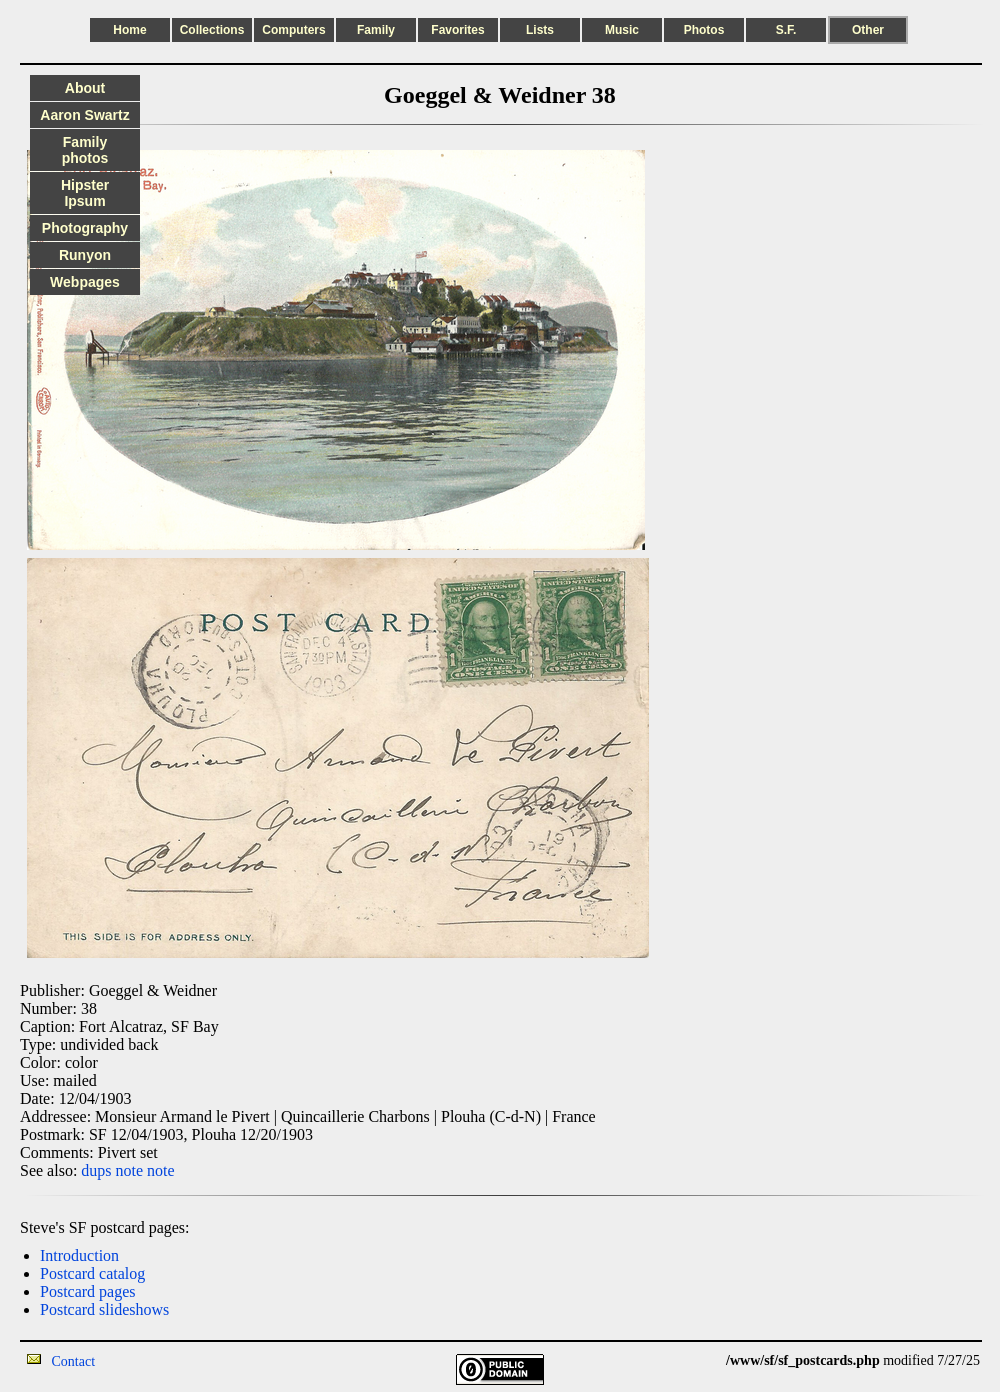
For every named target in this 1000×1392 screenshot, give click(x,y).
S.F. (786, 30)
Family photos (85, 150)
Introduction (79, 1255)
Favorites (457, 30)
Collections (212, 30)
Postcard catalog (92, 1273)
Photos (704, 30)
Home (129, 30)
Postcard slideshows (104, 1309)
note (130, 1170)
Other (868, 30)
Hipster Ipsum (85, 193)
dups (96, 1170)
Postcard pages (88, 1291)
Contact (74, 1361)
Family (376, 30)
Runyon (85, 255)
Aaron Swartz (84, 115)
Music (622, 30)
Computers (293, 30)
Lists (540, 30)
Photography (85, 228)
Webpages (85, 282)
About (85, 88)
